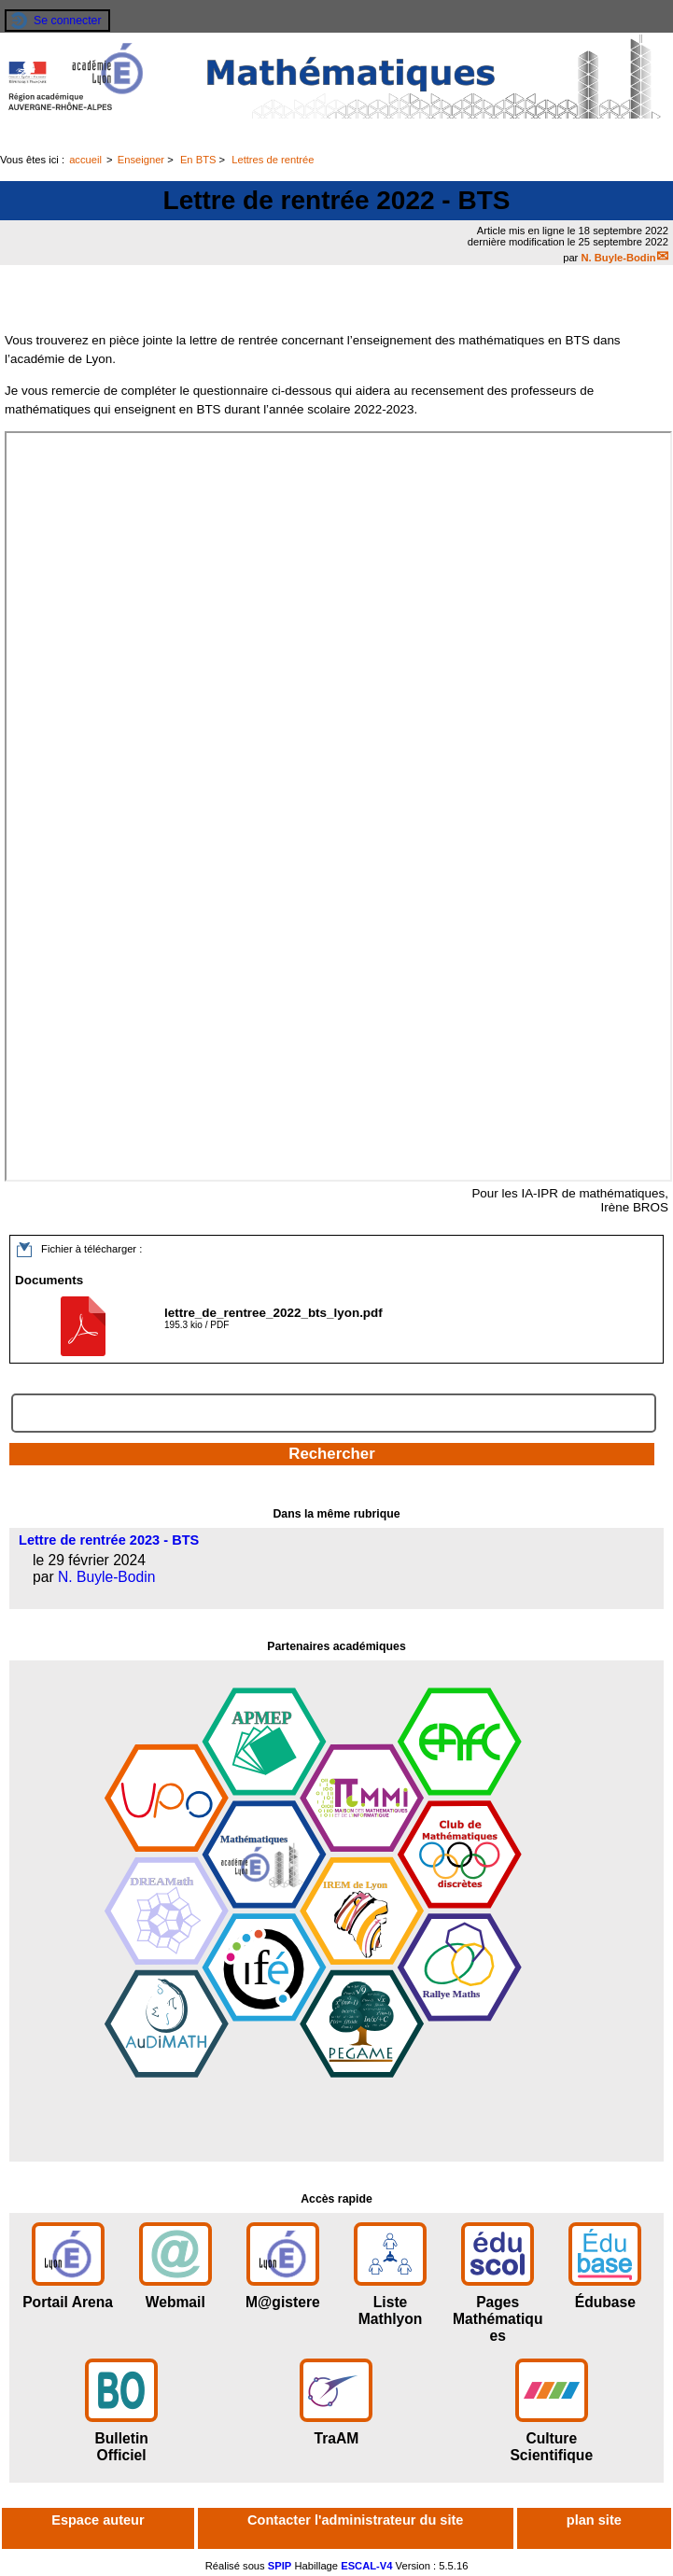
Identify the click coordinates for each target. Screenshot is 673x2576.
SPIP (280, 2565)
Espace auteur (97, 2520)
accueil (85, 159)
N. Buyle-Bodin (618, 257)
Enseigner (141, 159)
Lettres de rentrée (272, 159)
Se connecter (68, 20)
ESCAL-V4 (366, 2565)
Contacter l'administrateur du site (355, 2520)
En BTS (198, 159)
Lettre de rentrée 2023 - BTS (109, 1540)
